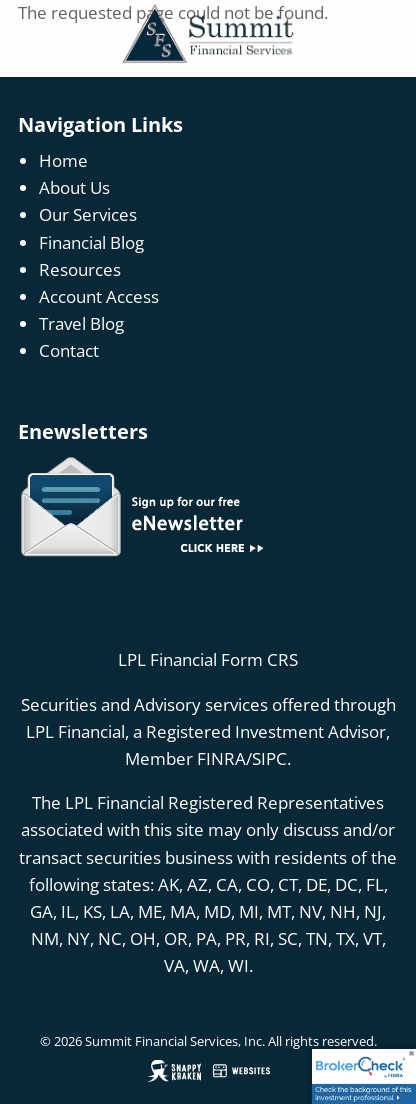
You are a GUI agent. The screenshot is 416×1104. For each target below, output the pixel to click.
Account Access (99, 296)
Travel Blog (81, 323)
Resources (80, 269)
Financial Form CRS (224, 659)
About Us (74, 187)
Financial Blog (91, 242)
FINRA (221, 758)
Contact (69, 350)
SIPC (269, 758)
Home (63, 160)
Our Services (88, 214)
